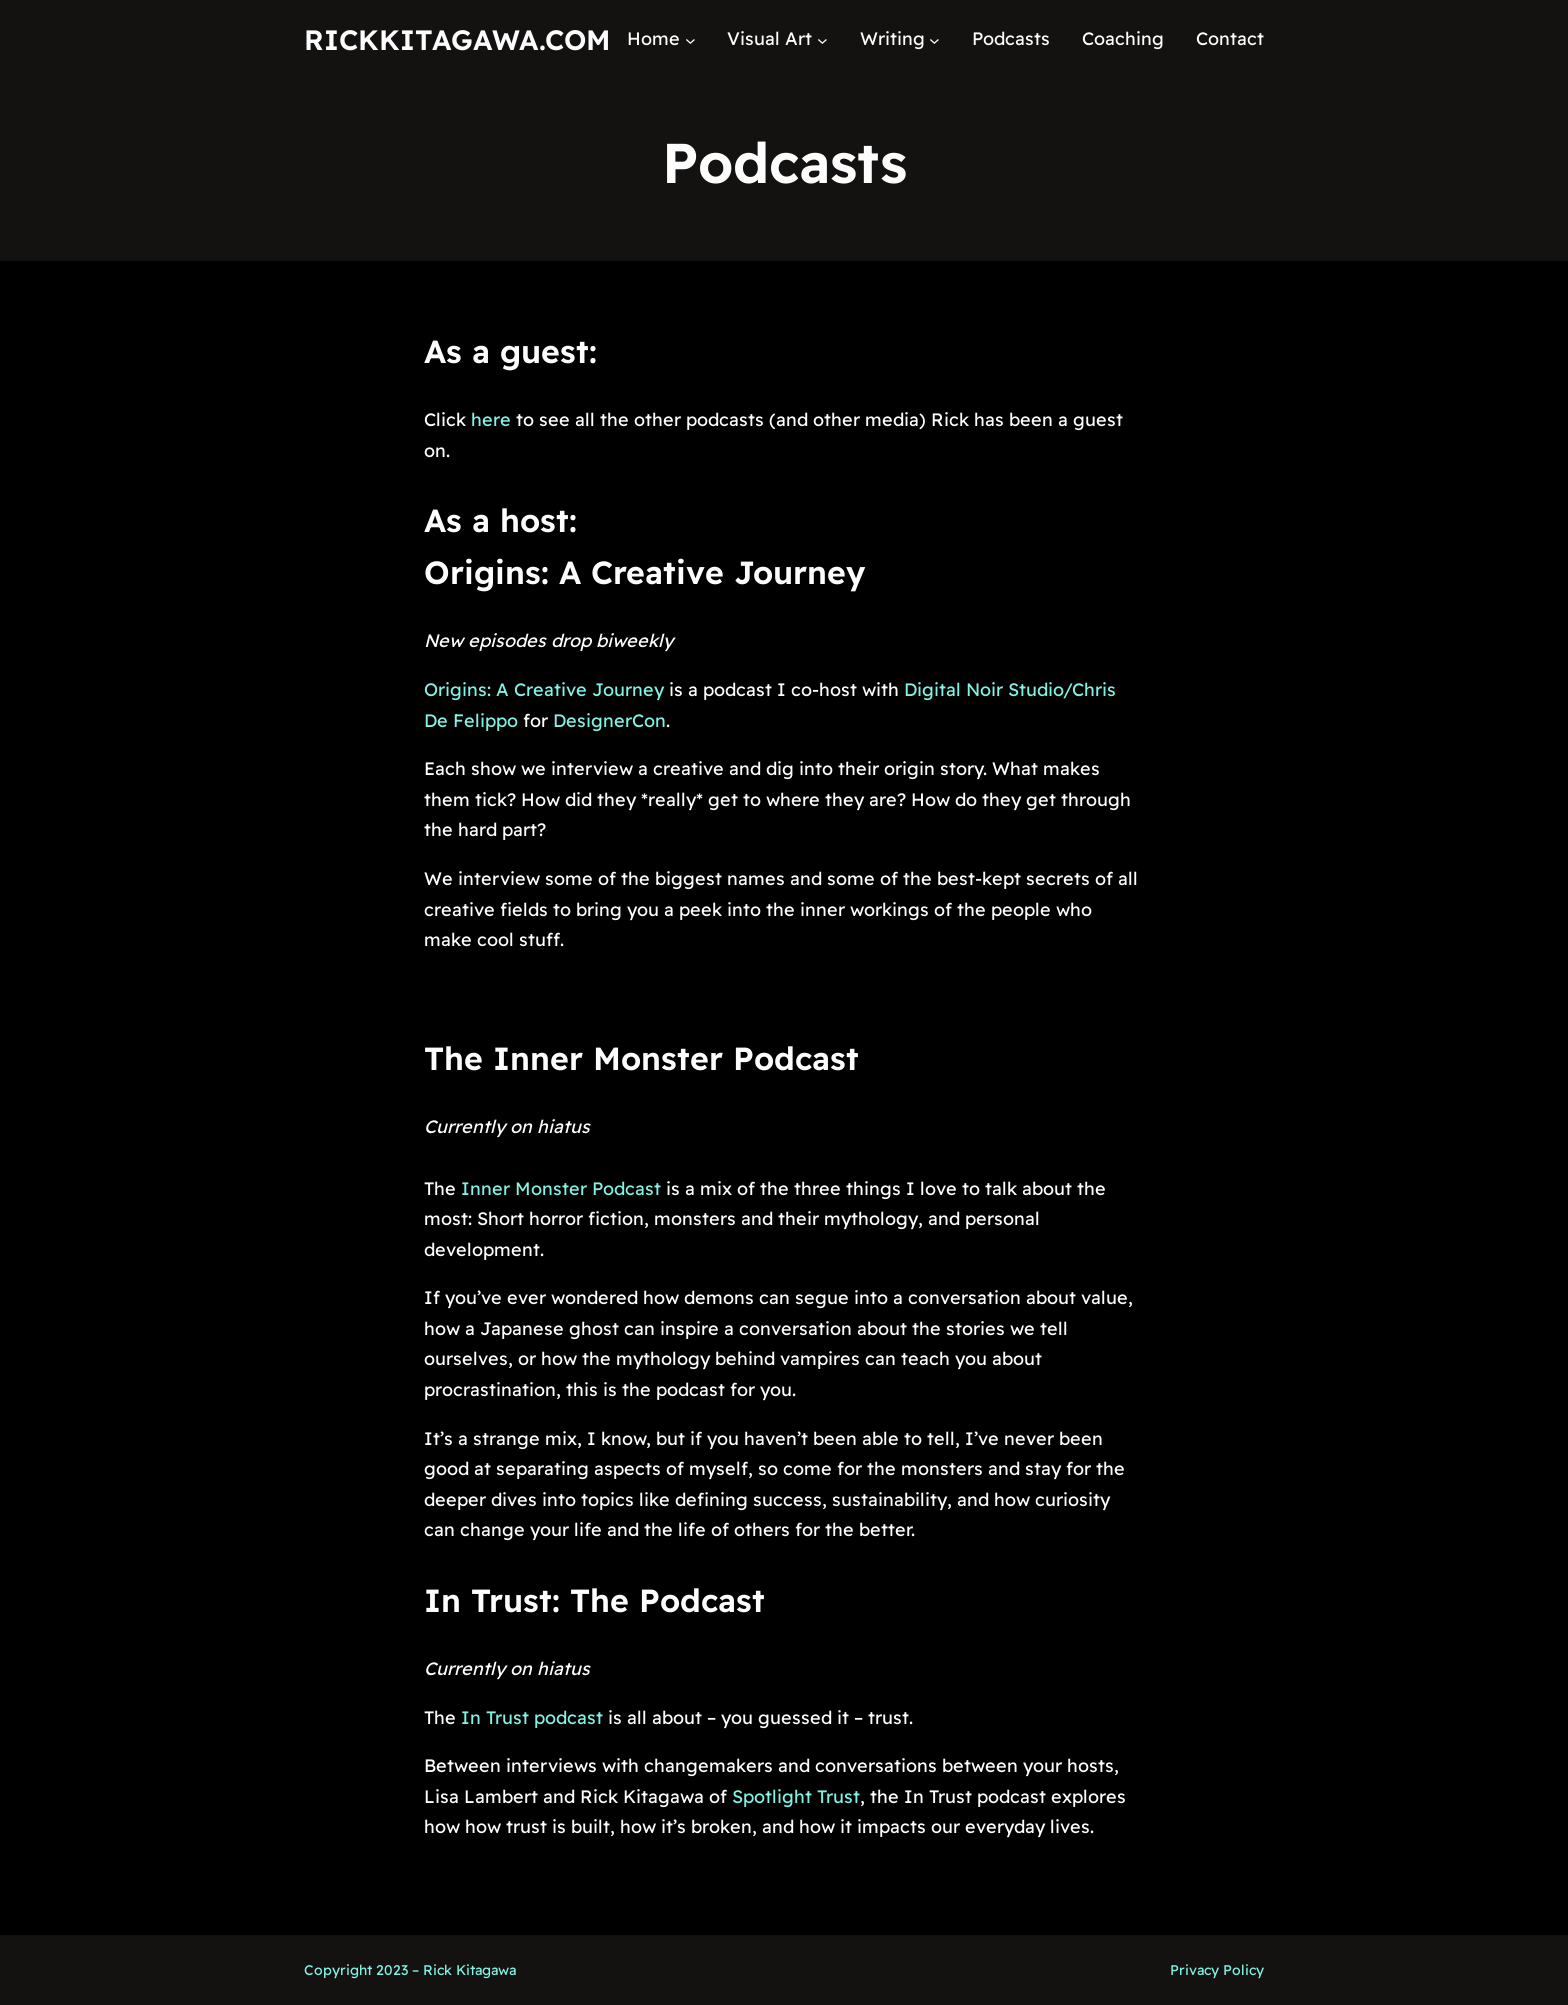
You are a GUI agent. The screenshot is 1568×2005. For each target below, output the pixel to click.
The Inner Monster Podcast (641, 1058)
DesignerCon (609, 720)
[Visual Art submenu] (822, 39)
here (491, 419)
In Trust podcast (529, 1717)
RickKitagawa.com (457, 39)
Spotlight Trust (796, 1796)
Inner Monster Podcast (561, 1188)
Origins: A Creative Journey (644, 572)
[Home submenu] (690, 39)
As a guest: (510, 351)
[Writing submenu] (934, 39)
